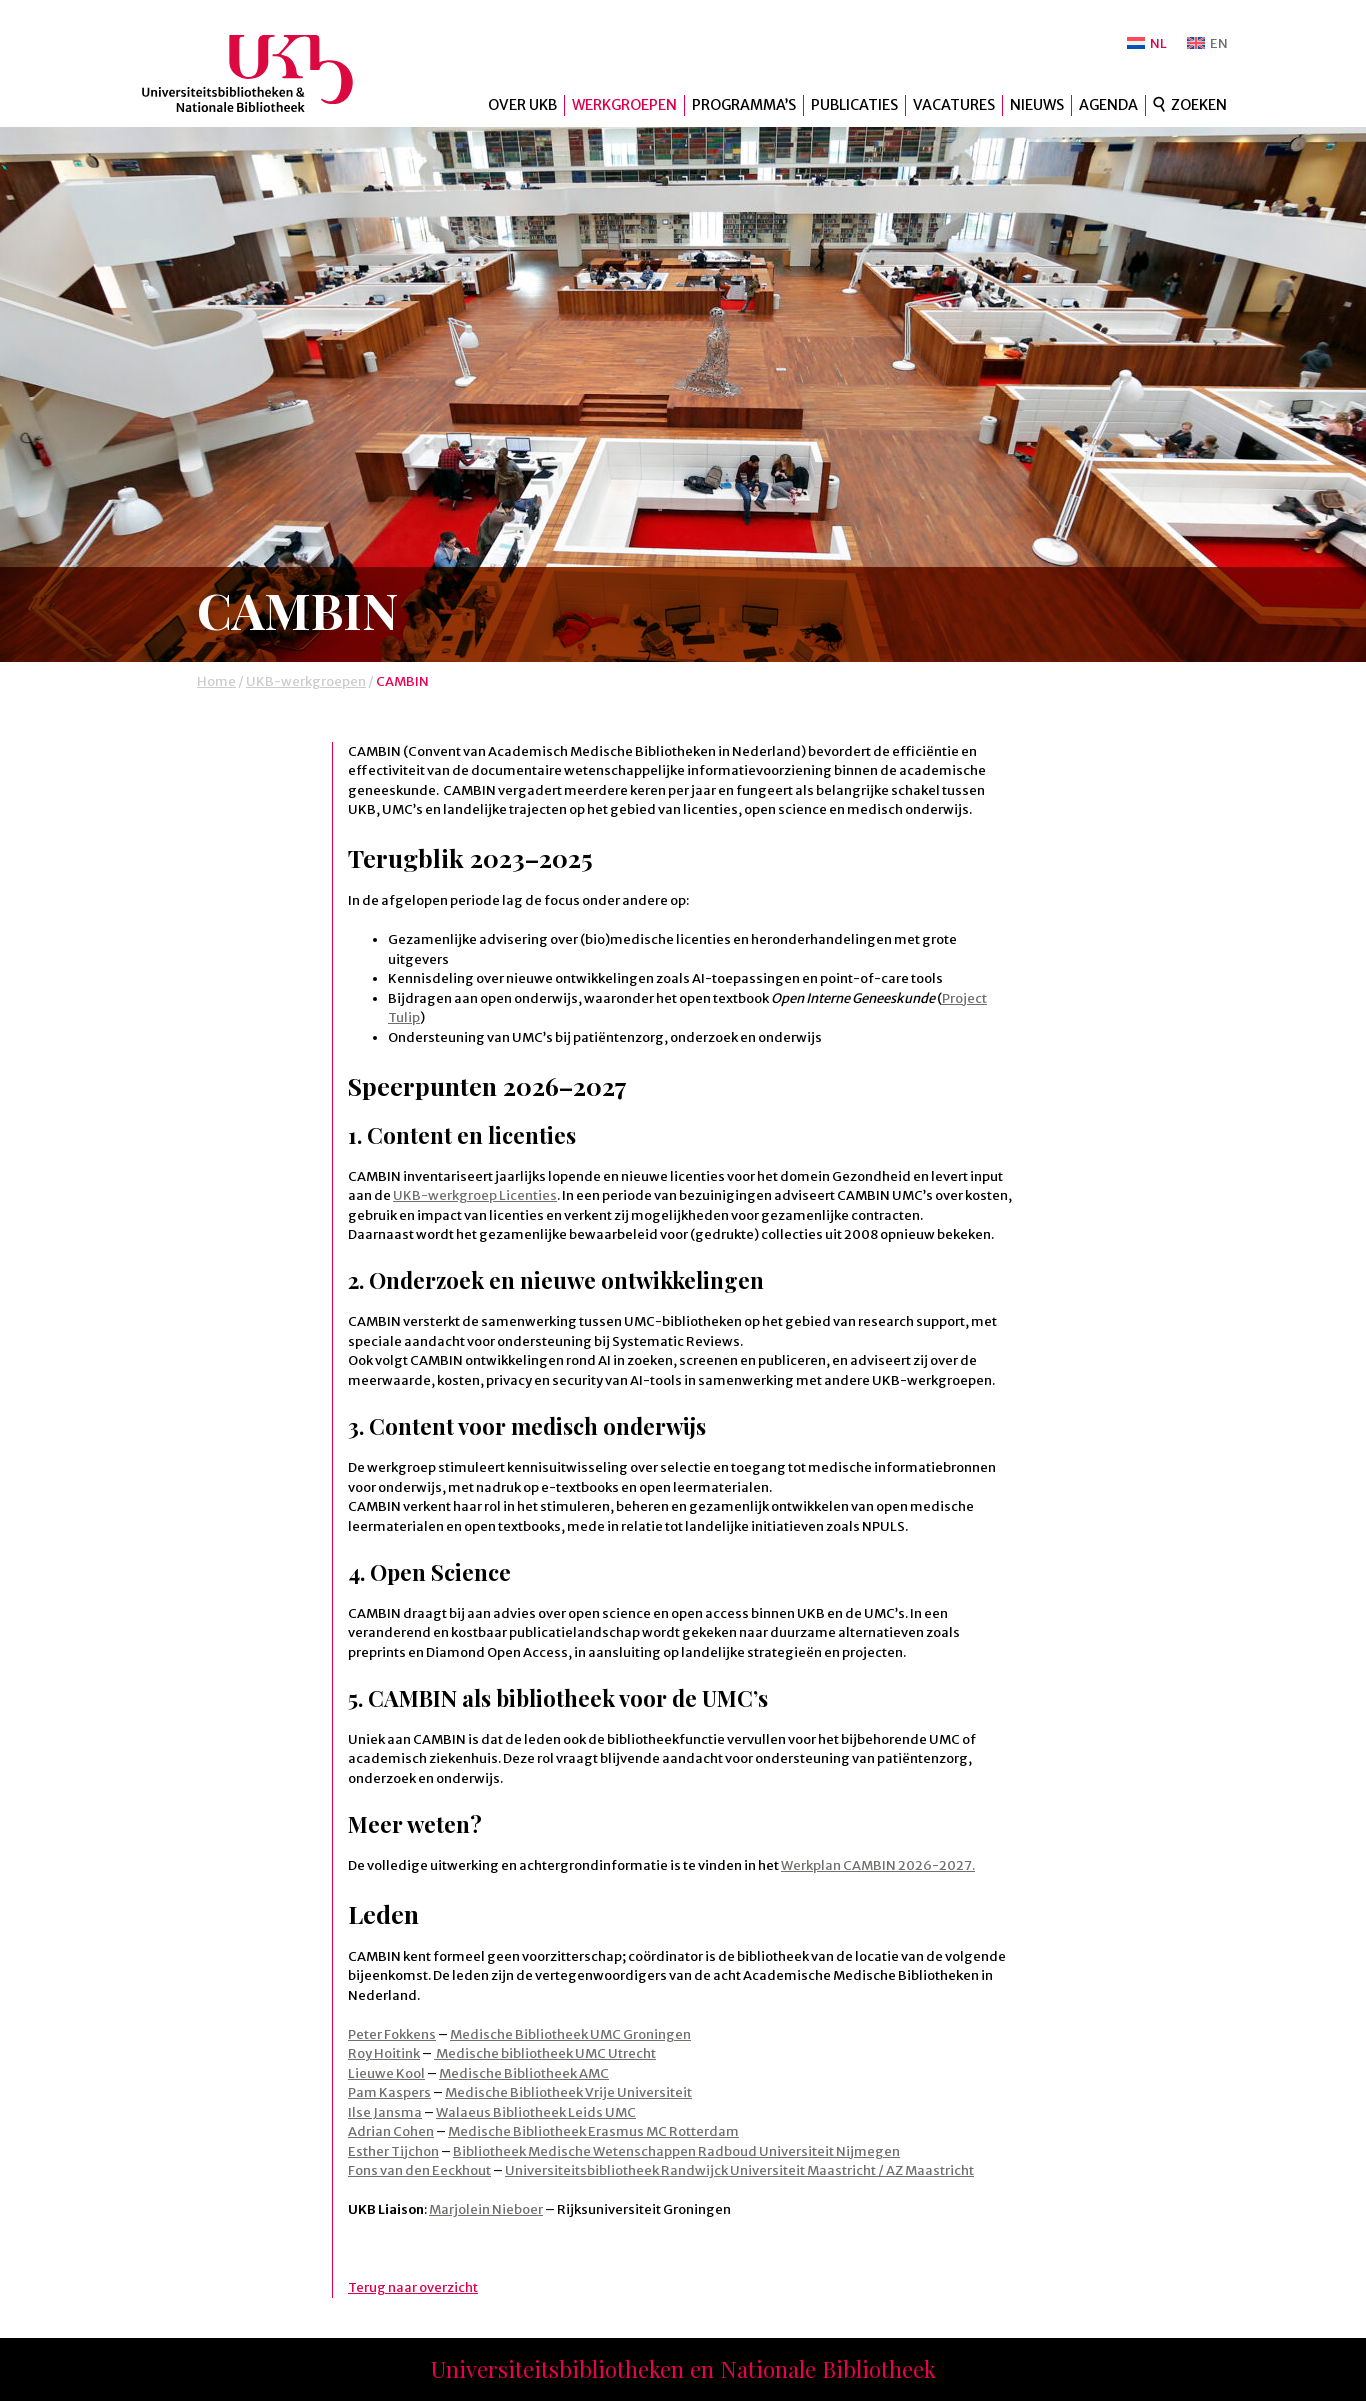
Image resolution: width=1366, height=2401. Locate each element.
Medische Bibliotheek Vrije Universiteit (568, 2092)
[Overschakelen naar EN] (1207, 43)
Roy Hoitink (384, 2053)
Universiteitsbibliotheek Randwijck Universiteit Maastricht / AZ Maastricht (739, 2170)
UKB (264, 73)
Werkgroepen (624, 105)
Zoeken (1199, 105)
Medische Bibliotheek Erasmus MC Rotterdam (593, 2131)
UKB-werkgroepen (306, 681)
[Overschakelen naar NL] (1147, 43)
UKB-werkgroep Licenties (475, 1195)
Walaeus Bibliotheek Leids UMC (536, 2112)
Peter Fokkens (392, 2034)
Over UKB (522, 105)
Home (216, 681)
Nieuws (1037, 105)
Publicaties (854, 105)
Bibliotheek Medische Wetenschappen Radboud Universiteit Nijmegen (676, 2151)
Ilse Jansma (385, 2112)
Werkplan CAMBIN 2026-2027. (878, 1865)
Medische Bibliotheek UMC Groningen (570, 2034)
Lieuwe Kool (386, 2073)
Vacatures (954, 105)
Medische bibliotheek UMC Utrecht (545, 2053)
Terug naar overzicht (413, 2287)
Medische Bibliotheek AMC (524, 2073)
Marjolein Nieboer (486, 2209)
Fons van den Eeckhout (419, 2170)
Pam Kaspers (389, 2092)
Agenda (1108, 105)
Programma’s (744, 105)
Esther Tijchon (393, 2151)
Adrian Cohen (391, 2131)
